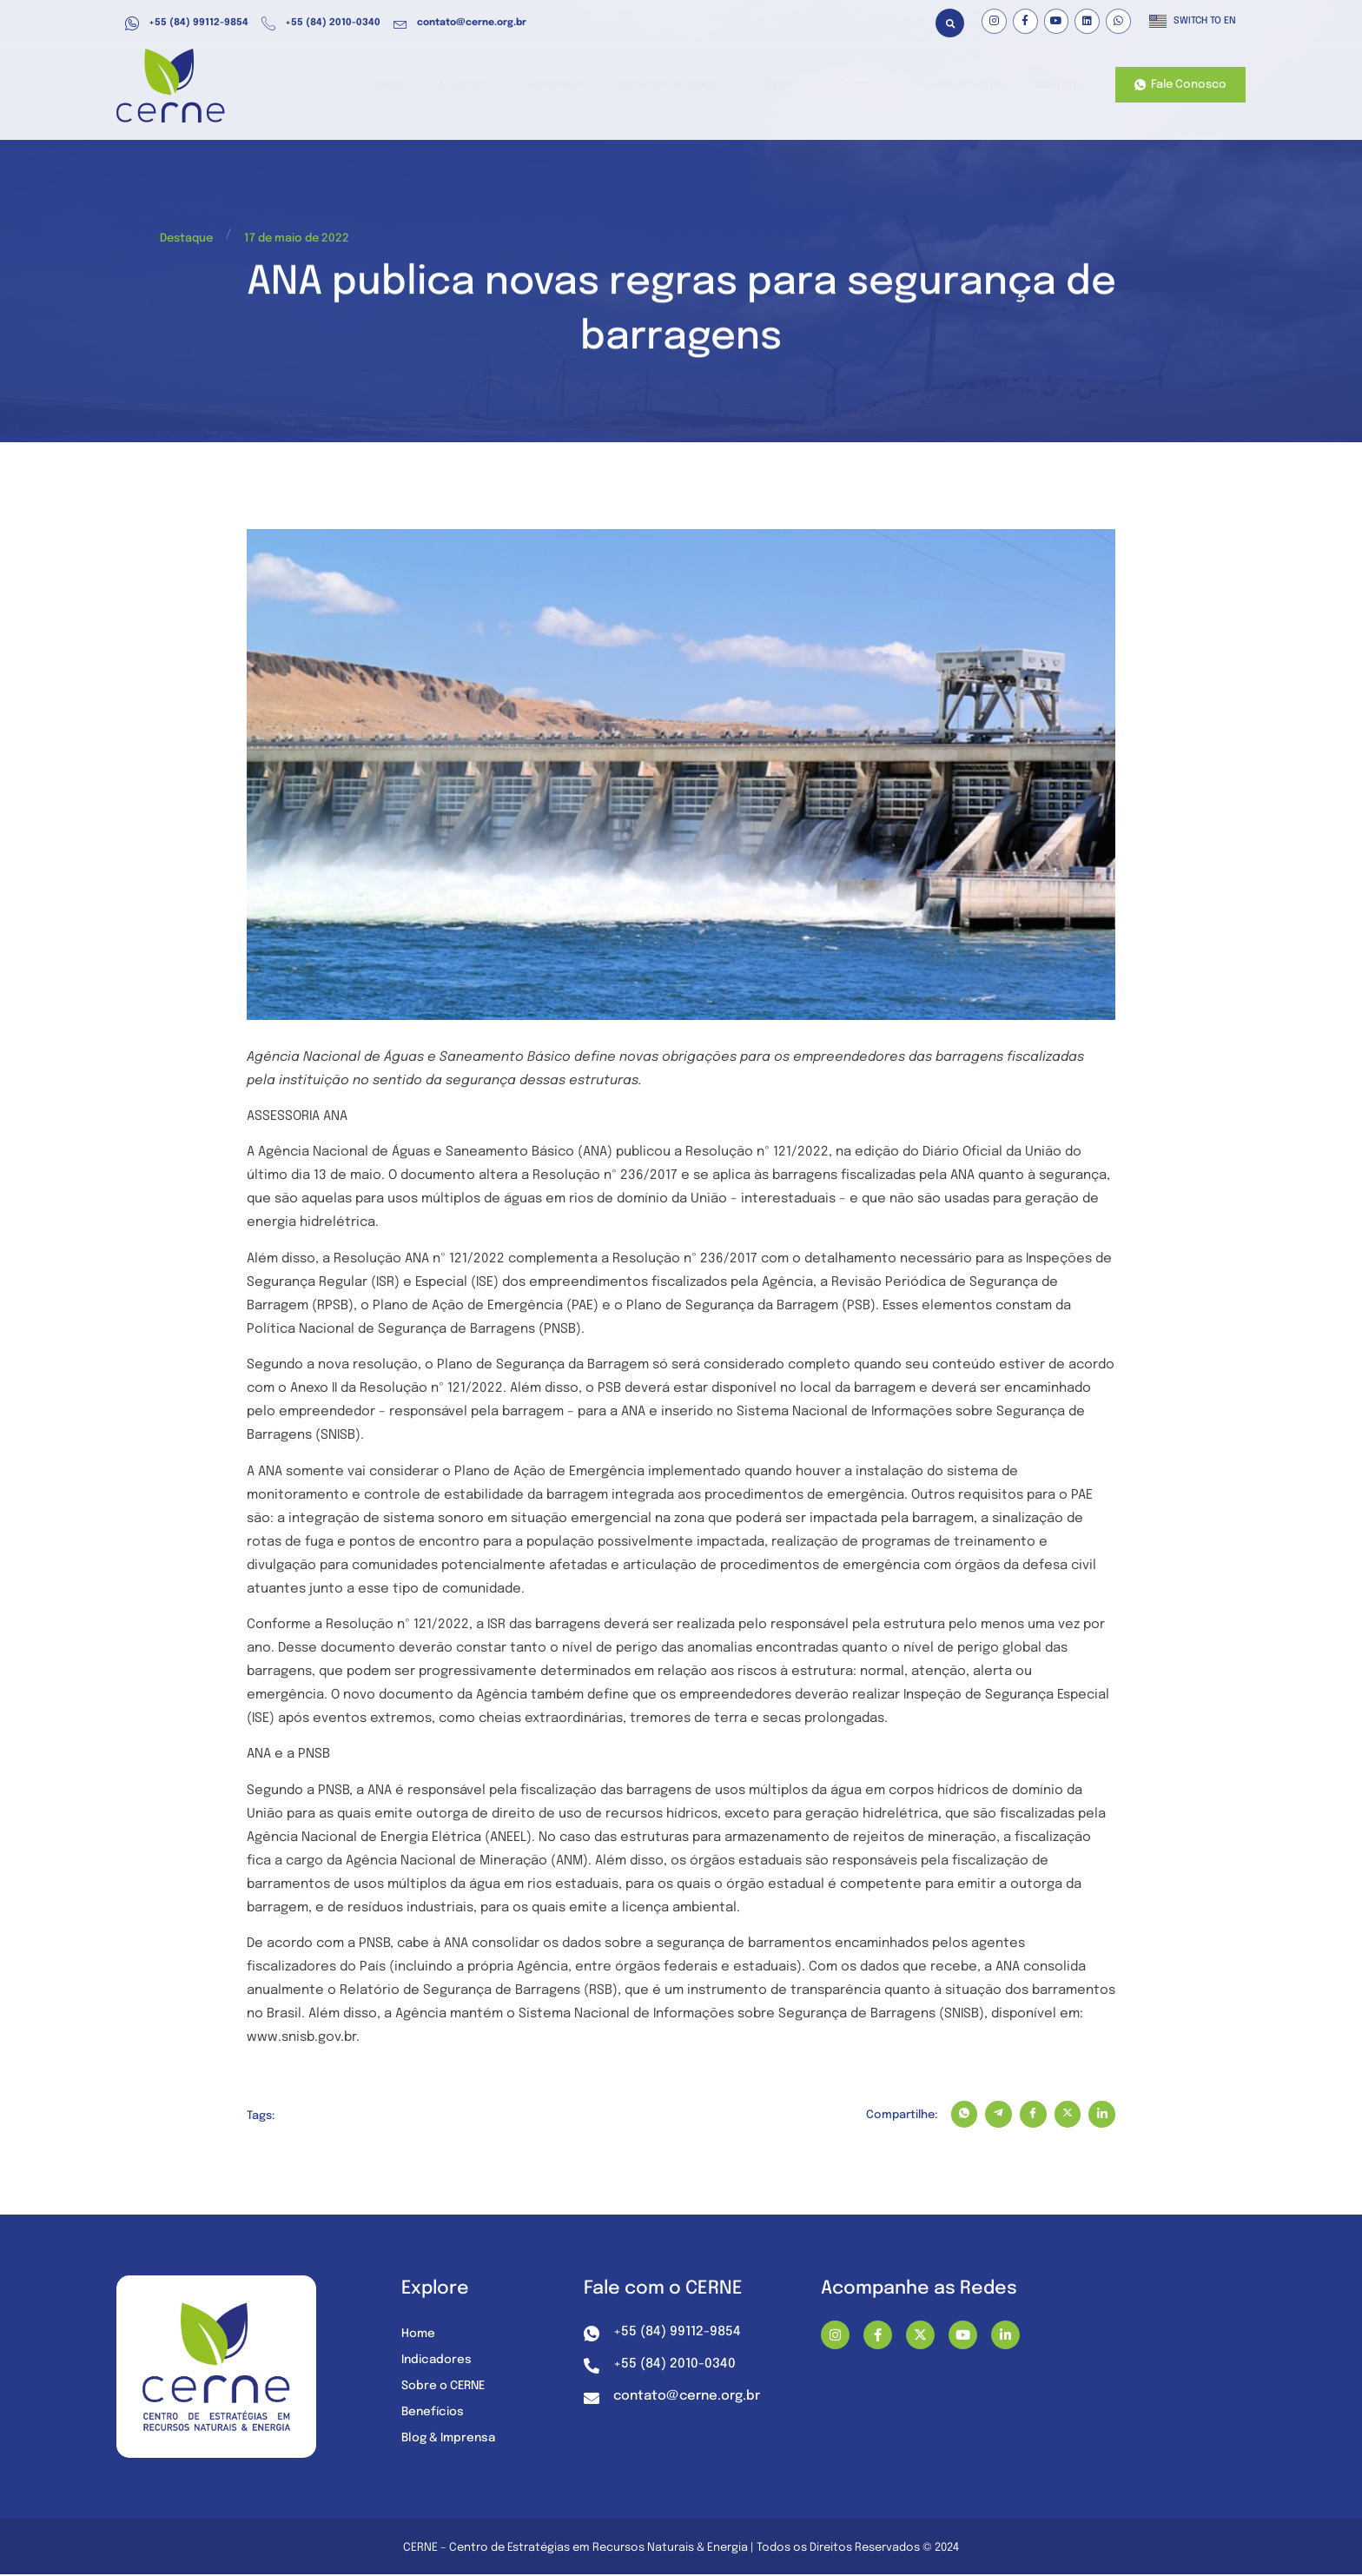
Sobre (865, 85)
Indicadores (437, 2361)
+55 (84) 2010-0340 (320, 23)
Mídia (794, 85)
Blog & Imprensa (451, 2440)
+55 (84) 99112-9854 (186, 23)
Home (419, 85)
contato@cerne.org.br (459, 23)
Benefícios (579, 85)
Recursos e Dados (690, 85)
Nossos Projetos (961, 85)
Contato (1057, 85)
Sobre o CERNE (445, 2387)
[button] (950, 23)
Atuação (493, 85)
